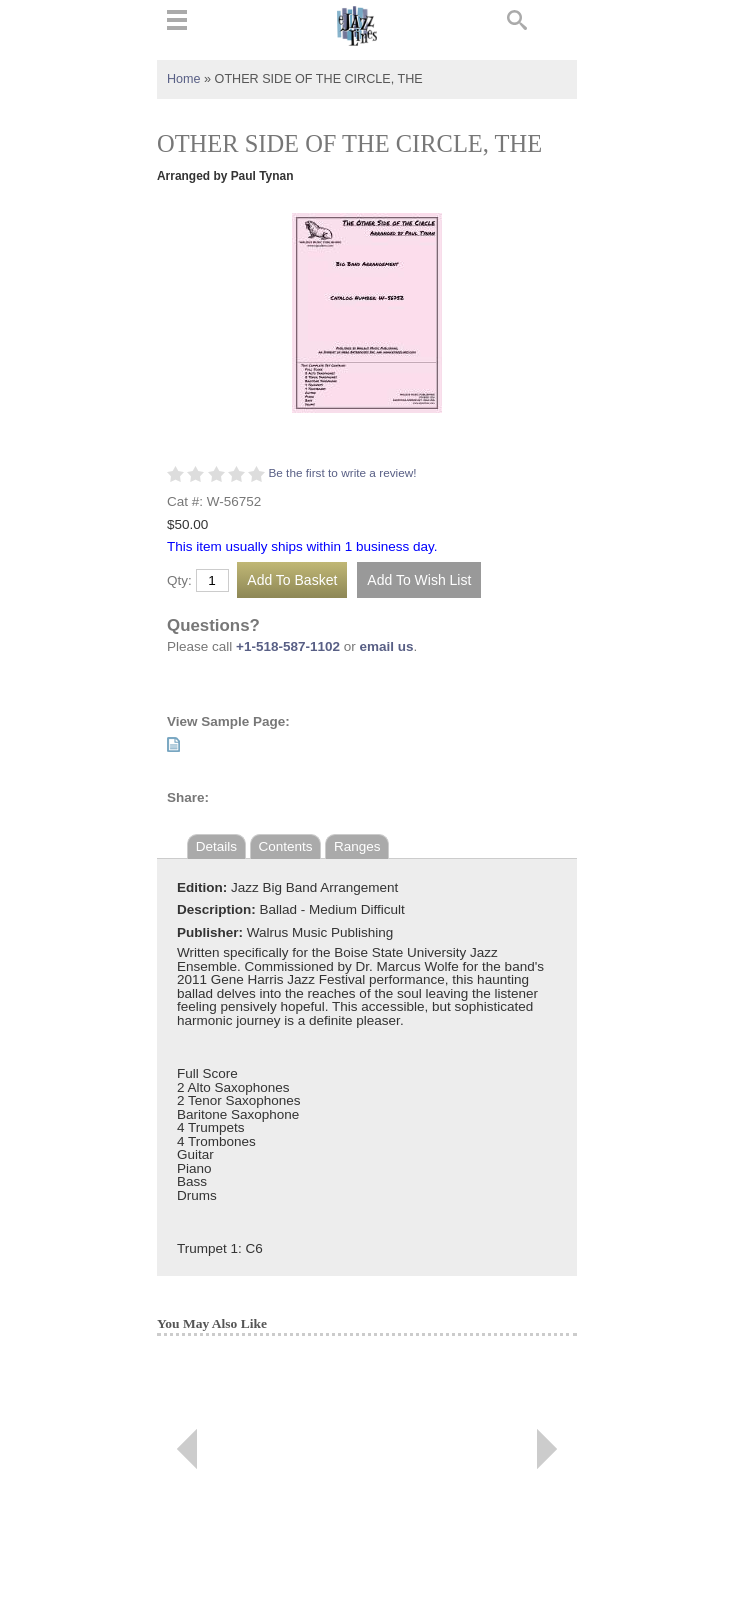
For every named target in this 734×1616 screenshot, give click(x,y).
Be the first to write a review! (342, 473)
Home (184, 79)
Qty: (179, 581)
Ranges (357, 846)
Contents (286, 846)
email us (387, 646)
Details (216, 846)
